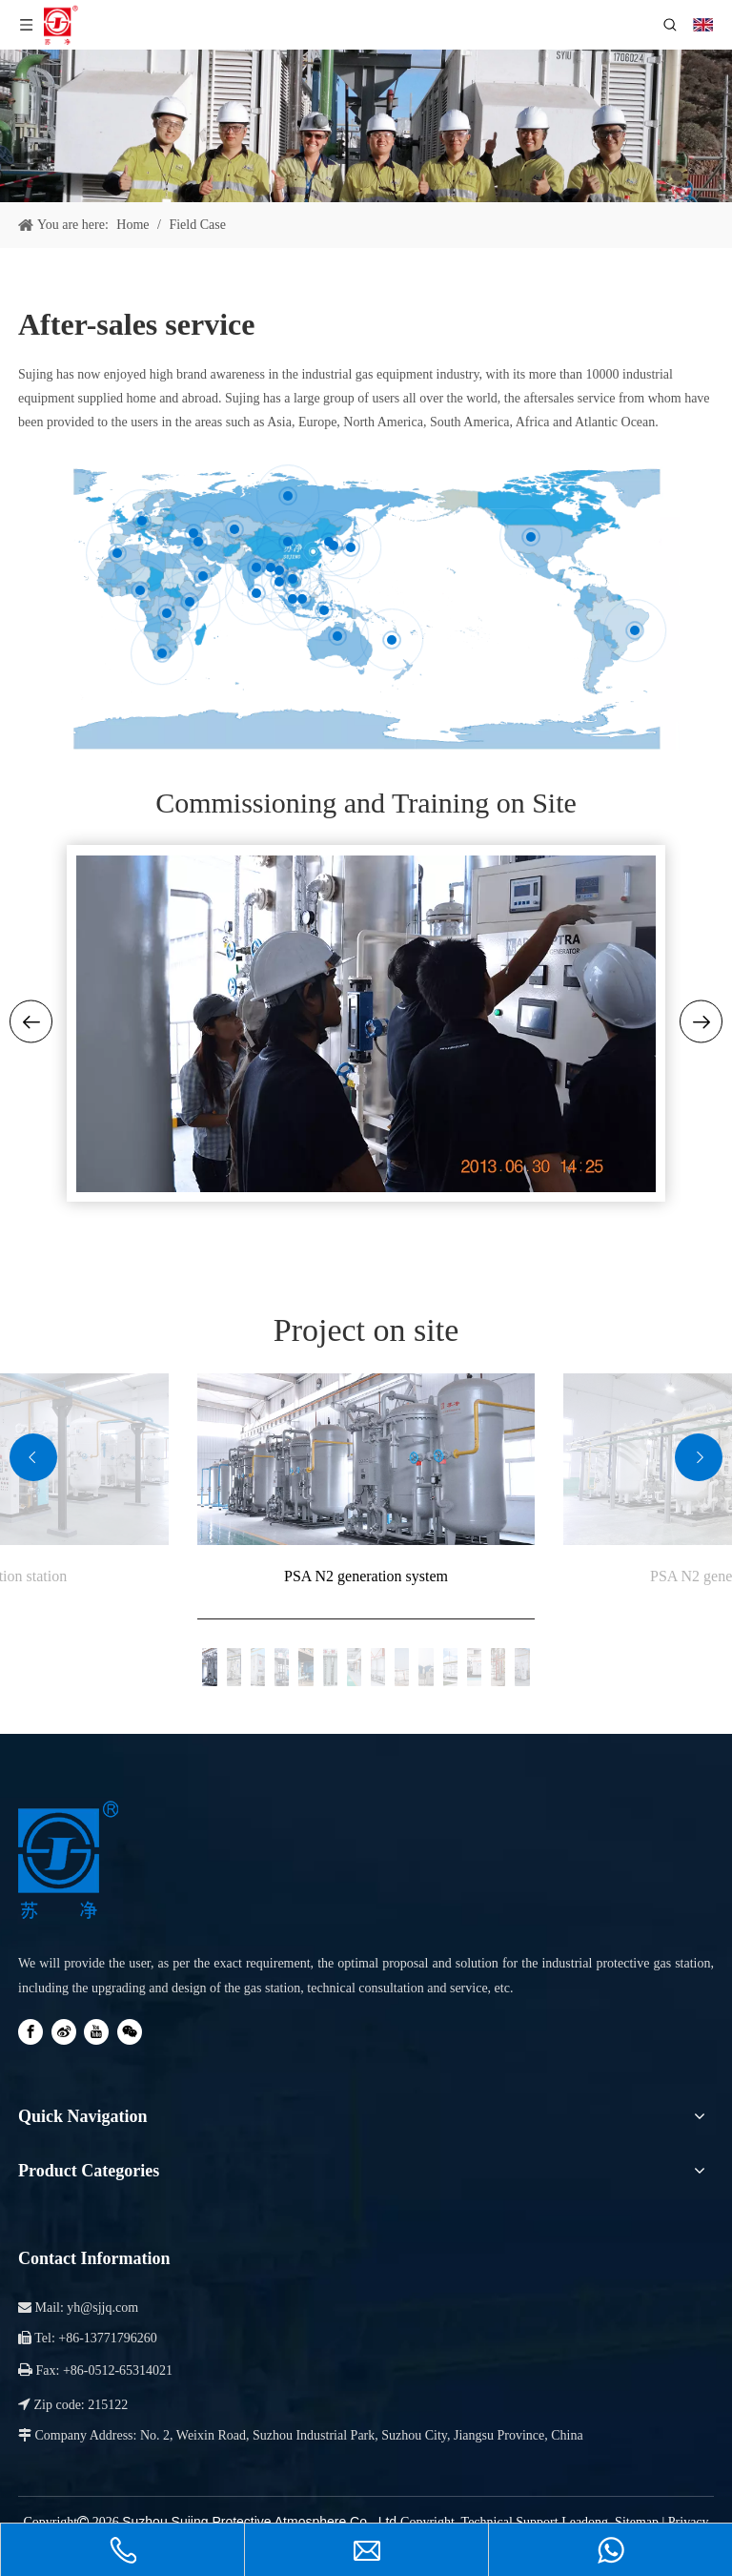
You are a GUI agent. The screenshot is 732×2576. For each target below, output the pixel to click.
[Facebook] (30, 2032)
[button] (33, 1457)
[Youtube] (96, 2032)
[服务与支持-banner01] (366, 126)
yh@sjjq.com (102, 2307)
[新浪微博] (63, 2032)
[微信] (129, 2032)
